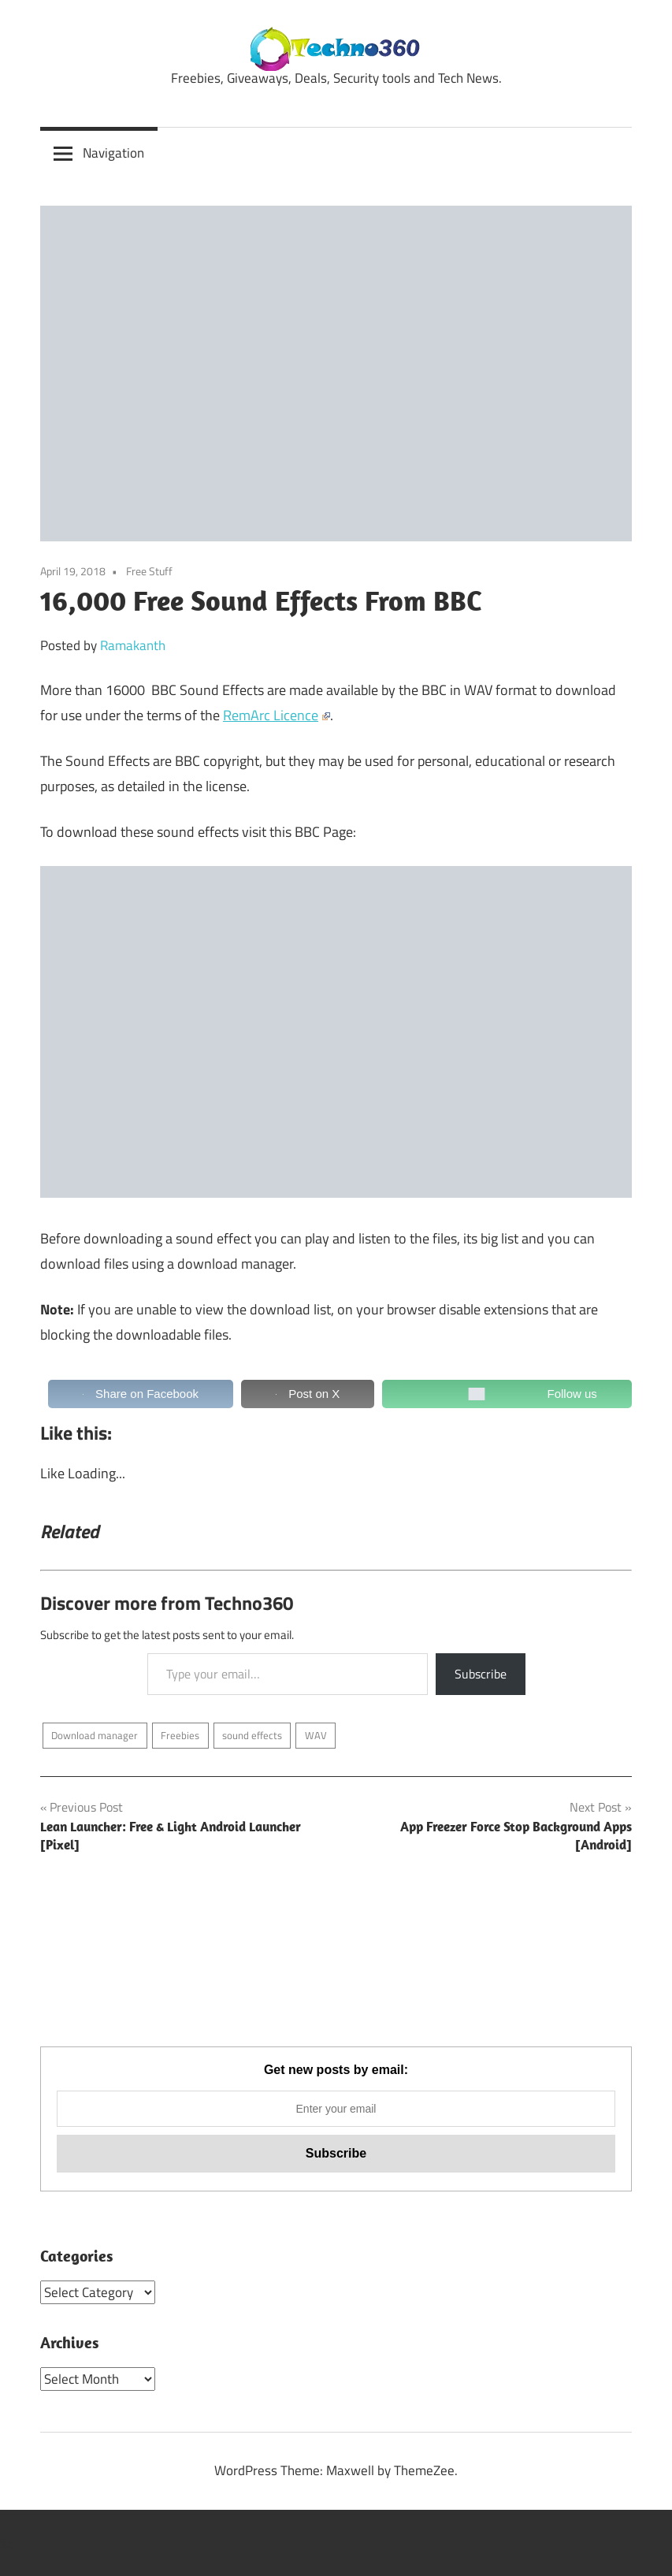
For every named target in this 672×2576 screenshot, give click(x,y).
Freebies (180, 1735)
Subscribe (481, 1673)
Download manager (94, 1735)
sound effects (252, 1735)
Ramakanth (132, 645)
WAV (316, 1735)
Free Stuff (149, 571)
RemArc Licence (276, 715)
